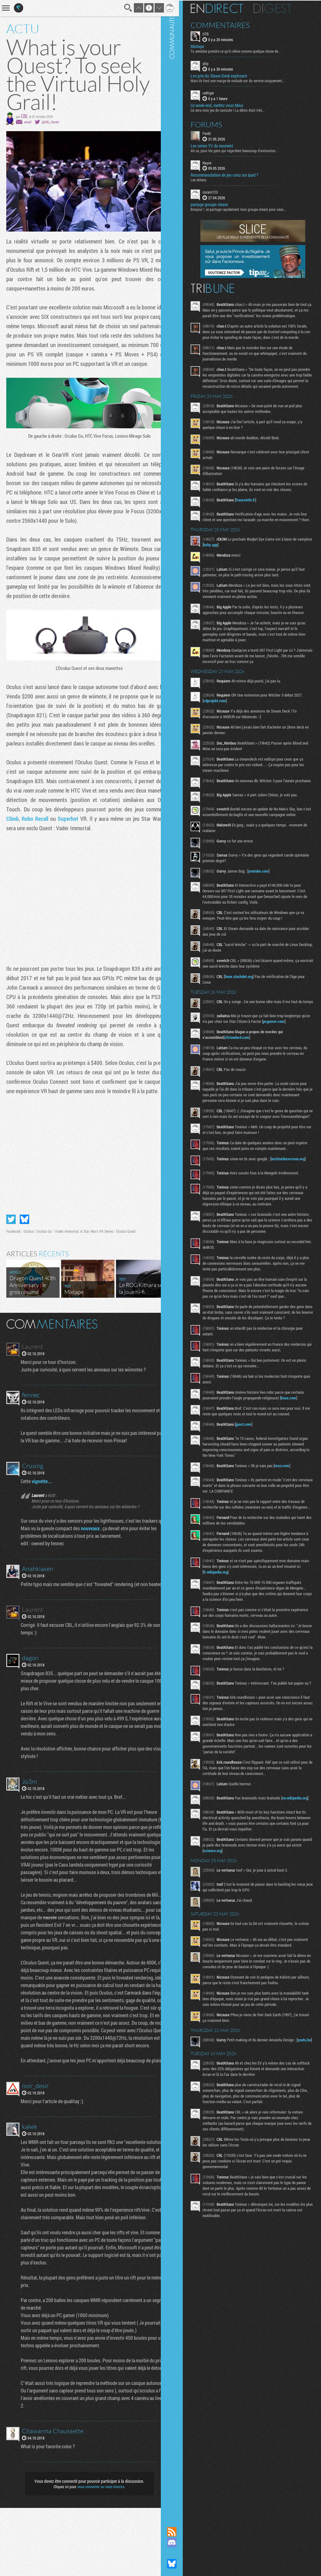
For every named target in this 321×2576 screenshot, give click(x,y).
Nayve (216, 161)
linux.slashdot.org (248, 1006)
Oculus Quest (126, 1254)
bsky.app (236, 566)
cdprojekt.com (224, 722)
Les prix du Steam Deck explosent (228, 75)
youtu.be (220, 2122)
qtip (215, 62)
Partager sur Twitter (11, 1242)
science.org (233, 1921)
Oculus (29, 1254)
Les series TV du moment (221, 144)
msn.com (291, 1527)
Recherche (119, 8)
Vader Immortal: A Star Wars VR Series (84, 1254)
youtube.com (268, 900)
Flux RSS (181, 2531)
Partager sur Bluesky (24, 1242)
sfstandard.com (246, 1069)
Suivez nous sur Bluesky (181, 2563)
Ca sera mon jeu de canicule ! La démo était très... (237, 109)
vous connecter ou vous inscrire (96, 2554)
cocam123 (220, 191)
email (27, 122)
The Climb (54, 832)
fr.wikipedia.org (243, 1639)
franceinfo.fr (255, 516)
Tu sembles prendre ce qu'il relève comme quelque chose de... (245, 50)
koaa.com (221, 1459)
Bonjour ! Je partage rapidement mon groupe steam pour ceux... (248, 208)
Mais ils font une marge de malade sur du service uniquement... (247, 80)
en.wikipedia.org (226, 1872)
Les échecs (208, 179)
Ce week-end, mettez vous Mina (226, 104)
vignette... (43, 1504)
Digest (282, 8)
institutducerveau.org (230, 1201)
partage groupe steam (219, 203)
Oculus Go (44, 1254)
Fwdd (216, 132)
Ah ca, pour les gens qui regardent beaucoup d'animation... (244, 149)
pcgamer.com (292, 1053)
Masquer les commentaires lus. (159, 1346)
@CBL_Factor (50, 122)
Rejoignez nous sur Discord (181, 2542)
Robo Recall (80, 832)
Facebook (13, 1254)
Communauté (181, 1257)
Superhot (112, 832)
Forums (216, 123)
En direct (226, 8)
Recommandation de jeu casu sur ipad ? (234, 174)
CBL (24, 116)
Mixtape (207, 45)
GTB (215, 33)
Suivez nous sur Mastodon (181, 2553)
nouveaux (91, 1558)
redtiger (218, 92)
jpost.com (253, 1485)
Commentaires (230, 24)
